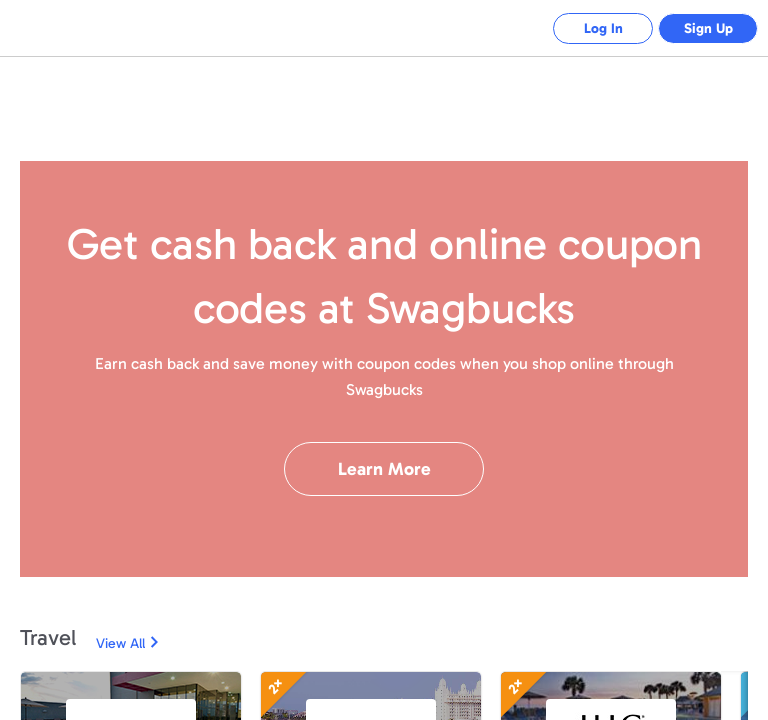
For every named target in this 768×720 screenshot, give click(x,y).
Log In (603, 28)
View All (120, 643)
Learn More (384, 469)
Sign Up (708, 28)
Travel (48, 637)
